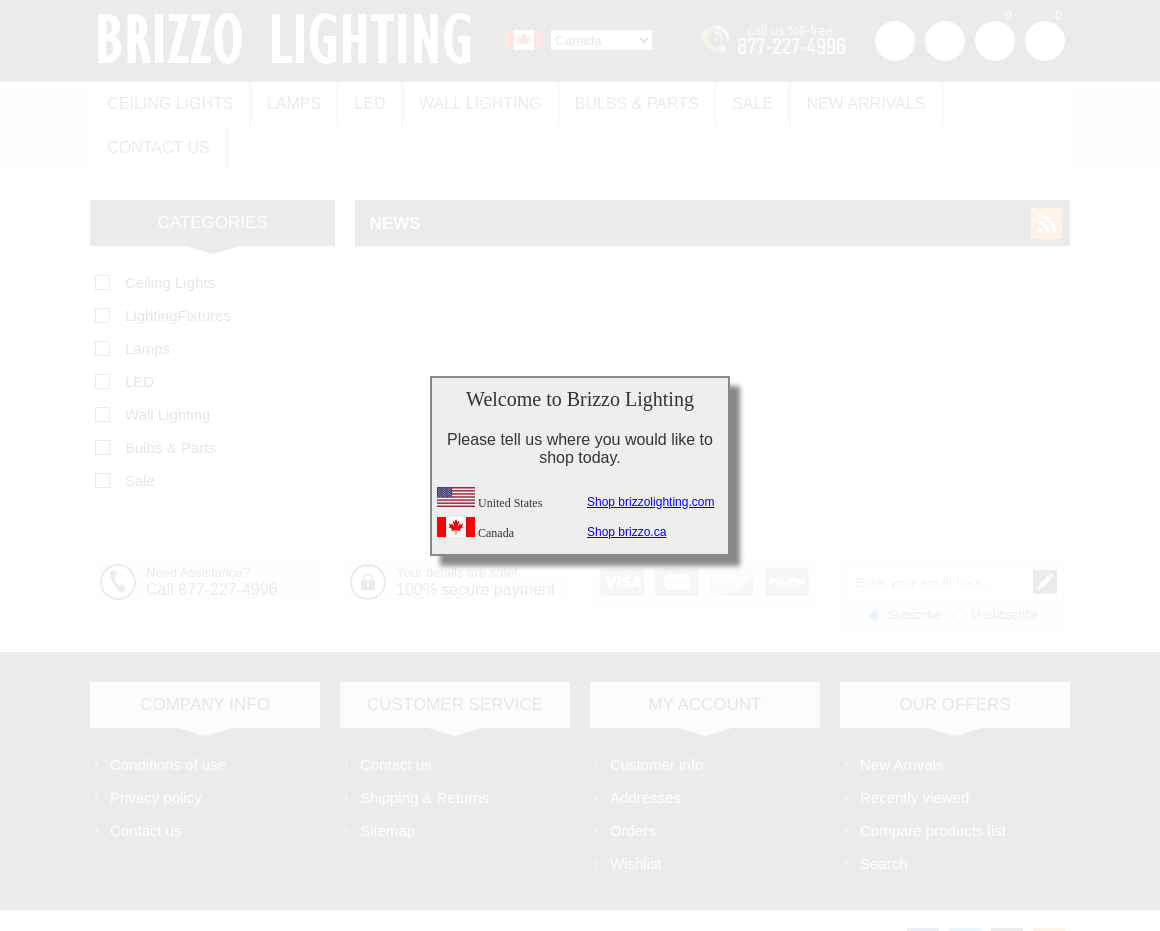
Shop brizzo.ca (626, 532)
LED (364, 101)
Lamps (290, 101)
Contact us (992, 101)
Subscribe (914, 568)
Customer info (656, 717)
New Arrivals (850, 101)
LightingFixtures (178, 268)
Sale (739, 101)
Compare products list (933, 783)
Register (895, 41)
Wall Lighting (472, 101)
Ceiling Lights (169, 101)
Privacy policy (156, 750)
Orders (633, 783)
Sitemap (387, 783)
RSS (1046, 176)
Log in (945, 41)
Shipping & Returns (424, 750)
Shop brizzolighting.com (650, 502)
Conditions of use (168, 717)
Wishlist (636, 816)
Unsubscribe (1005, 568)
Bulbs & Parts (626, 101)
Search (884, 816)
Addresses (645, 750)
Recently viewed (914, 750)
